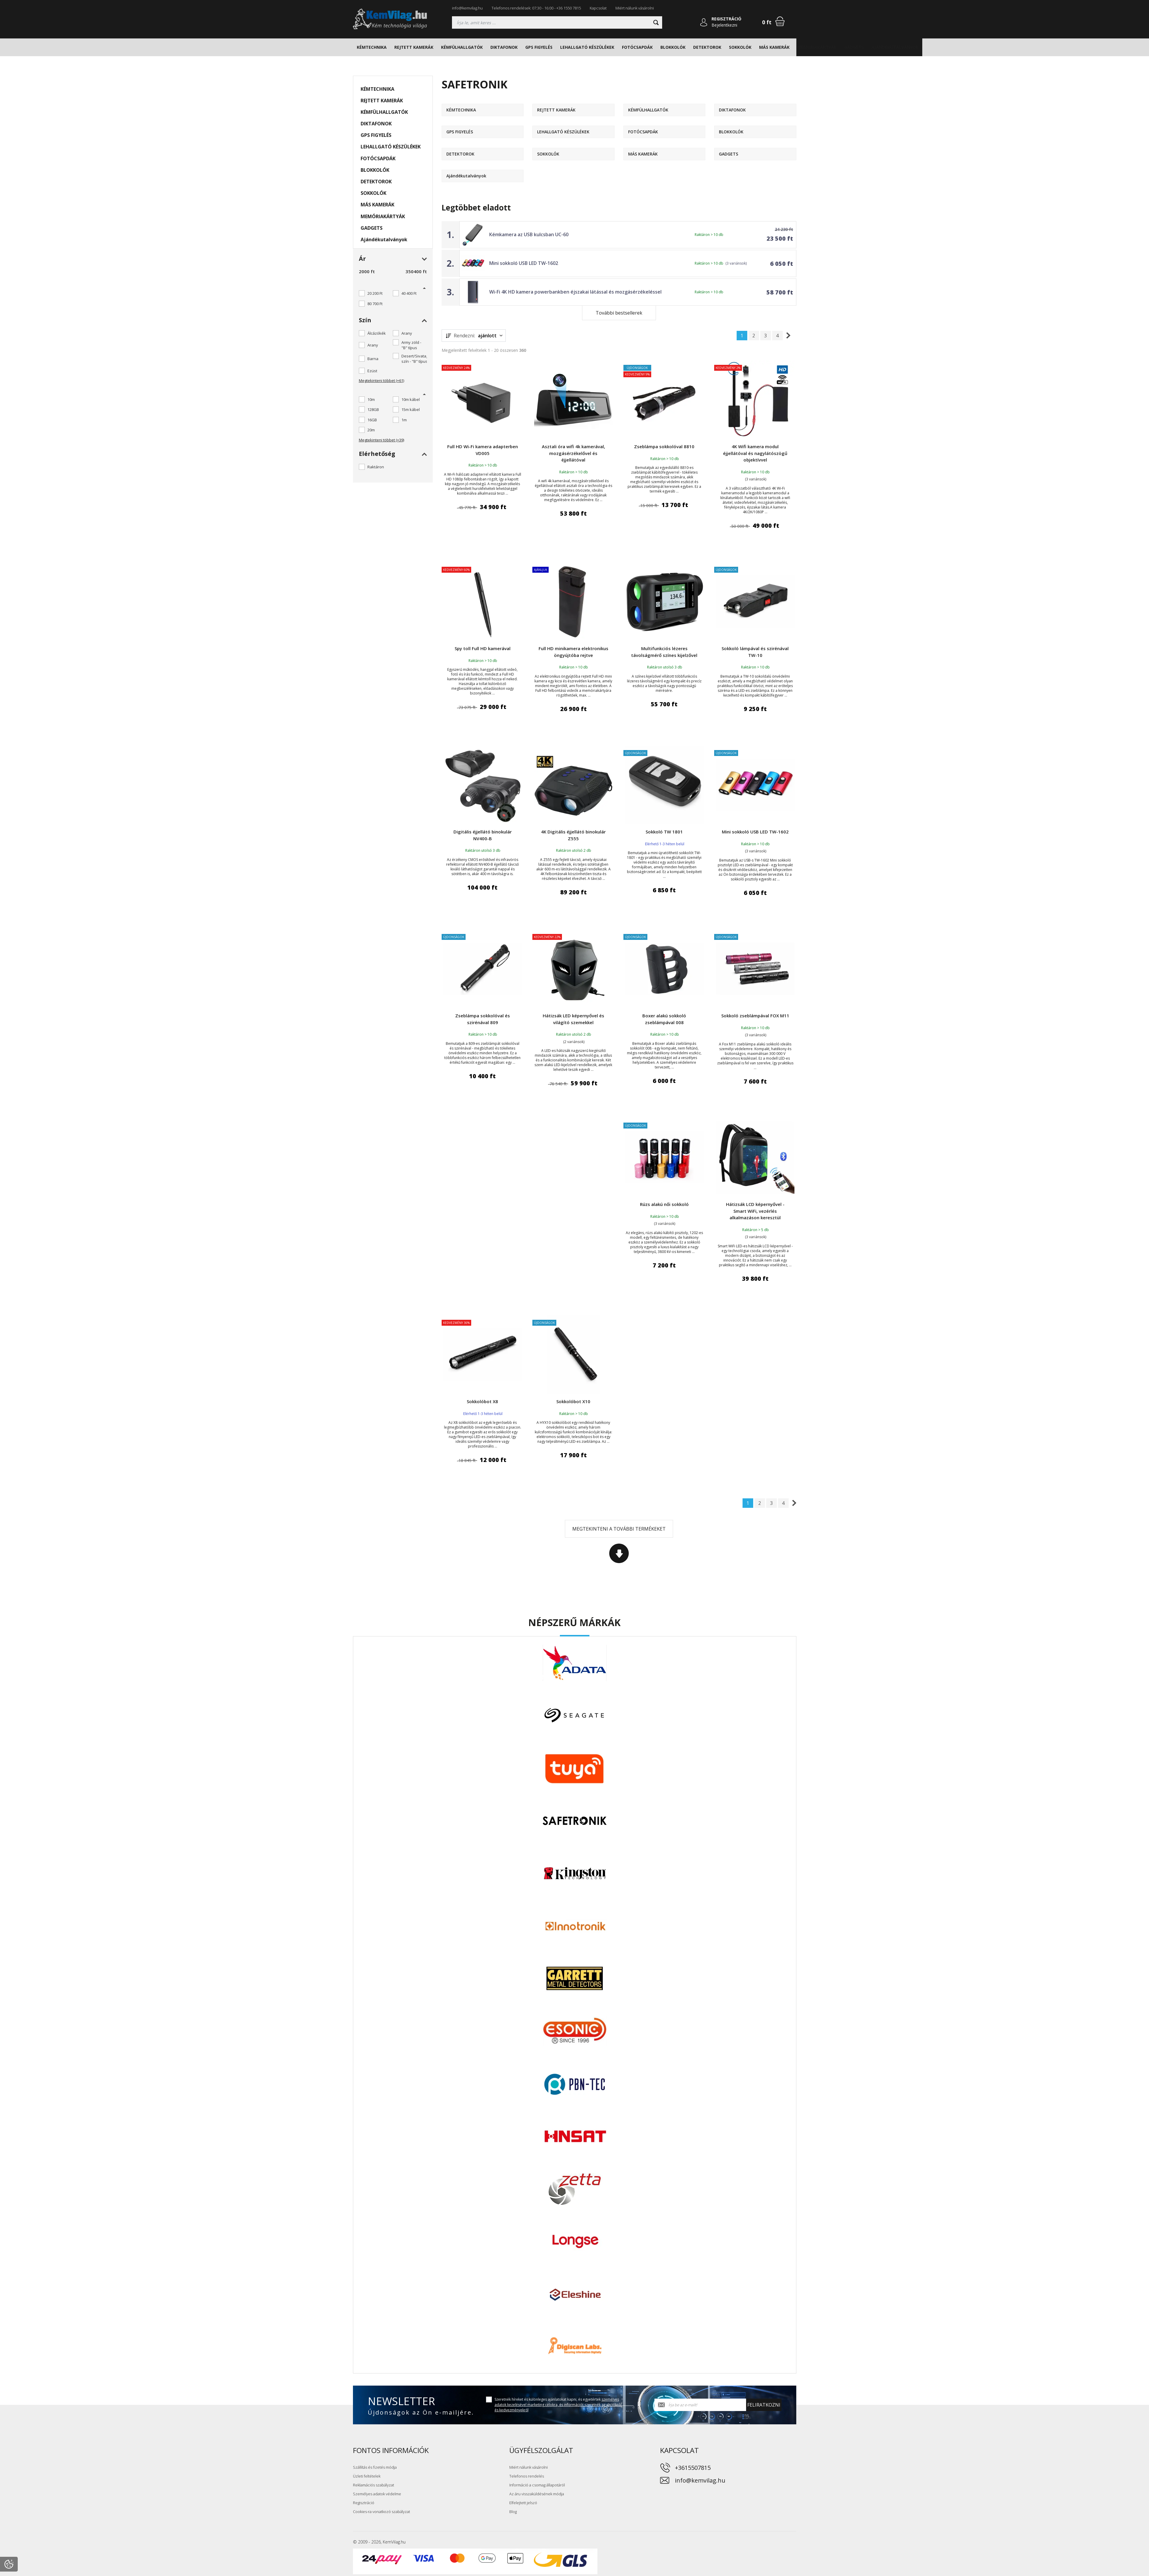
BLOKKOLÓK (672, 47)
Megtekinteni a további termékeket (619, 1529)
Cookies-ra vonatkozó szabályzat (381, 2511)
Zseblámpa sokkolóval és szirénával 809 (482, 1019)
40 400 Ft (409, 293)
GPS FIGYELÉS (538, 47)
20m (371, 430)
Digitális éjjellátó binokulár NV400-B (482, 835)
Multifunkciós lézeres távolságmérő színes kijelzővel (664, 651)
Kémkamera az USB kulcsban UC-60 (528, 234)
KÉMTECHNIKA (372, 47)
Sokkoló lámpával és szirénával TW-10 (755, 651)
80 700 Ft (375, 303)
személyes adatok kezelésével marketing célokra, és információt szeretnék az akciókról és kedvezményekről (558, 2405)
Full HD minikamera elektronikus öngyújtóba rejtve (573, 651)
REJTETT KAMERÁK (413, 47)
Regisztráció (363, 2502)
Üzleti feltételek (366, 2476)
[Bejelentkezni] (703, 22)
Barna (372, 358)
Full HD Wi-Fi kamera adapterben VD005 (482, 449)
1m (404, 419)
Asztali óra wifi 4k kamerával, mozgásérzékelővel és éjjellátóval (573, 453)
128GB (373, 409)
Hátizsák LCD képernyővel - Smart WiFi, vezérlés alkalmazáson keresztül (755, 1210)
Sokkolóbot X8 (482, 1401)
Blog (513, 2511)
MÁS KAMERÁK (774, 47)
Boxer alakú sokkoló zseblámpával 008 (664, 1019)
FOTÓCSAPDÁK (637, 47)
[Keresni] (656, 22)
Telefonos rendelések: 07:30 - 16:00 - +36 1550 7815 (536, 8)
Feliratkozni (763, 2405)
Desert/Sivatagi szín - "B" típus (415, 358)
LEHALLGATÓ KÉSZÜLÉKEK (587, 47)
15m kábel (410, 409)
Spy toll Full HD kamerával (483, 648)
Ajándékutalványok (894, 47)
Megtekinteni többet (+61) (381, 380)
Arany (406, 333)
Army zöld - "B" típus (411, 345)
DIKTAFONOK (504, 47)
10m (371, 399)
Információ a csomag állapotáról (537, 2485)
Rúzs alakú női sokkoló (664, 1204)
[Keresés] (557, 22)
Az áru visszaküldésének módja (536, 2493)
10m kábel (410, 399)
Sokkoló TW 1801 (664, 832)
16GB (372, 419)
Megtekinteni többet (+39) (381, 440)
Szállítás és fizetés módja (375, 2467)
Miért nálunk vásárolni (634, 8)
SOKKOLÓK (740, 47)
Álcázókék (376, 333)
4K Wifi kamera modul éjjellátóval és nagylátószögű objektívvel (755, 453)
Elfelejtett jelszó (523, 2502)
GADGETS (854, 47)
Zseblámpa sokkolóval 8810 (664, 446)
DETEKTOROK (707, 47)
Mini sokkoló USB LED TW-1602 (523, 263)
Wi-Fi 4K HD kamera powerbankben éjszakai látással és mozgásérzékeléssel (575, 292)
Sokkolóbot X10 (573, 1401)
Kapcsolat (598, 8)
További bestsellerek (619, 313)
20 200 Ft (375, 293)
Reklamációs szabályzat (373, 2485)
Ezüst (372, 370)
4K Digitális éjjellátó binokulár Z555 (573, 835)
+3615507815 (693, 2468)
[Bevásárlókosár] (780, 21)
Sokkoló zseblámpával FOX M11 (755, 1016)
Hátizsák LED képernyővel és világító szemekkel (573, 1019)
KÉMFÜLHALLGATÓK (462, 47)
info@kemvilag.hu (467, 8)
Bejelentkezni (724, 25)
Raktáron (375, 466)
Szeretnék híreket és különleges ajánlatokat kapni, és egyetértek (558, 2405)
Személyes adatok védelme (377, 2493)
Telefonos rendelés (526, 2476)
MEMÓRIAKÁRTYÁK (817, 47)
